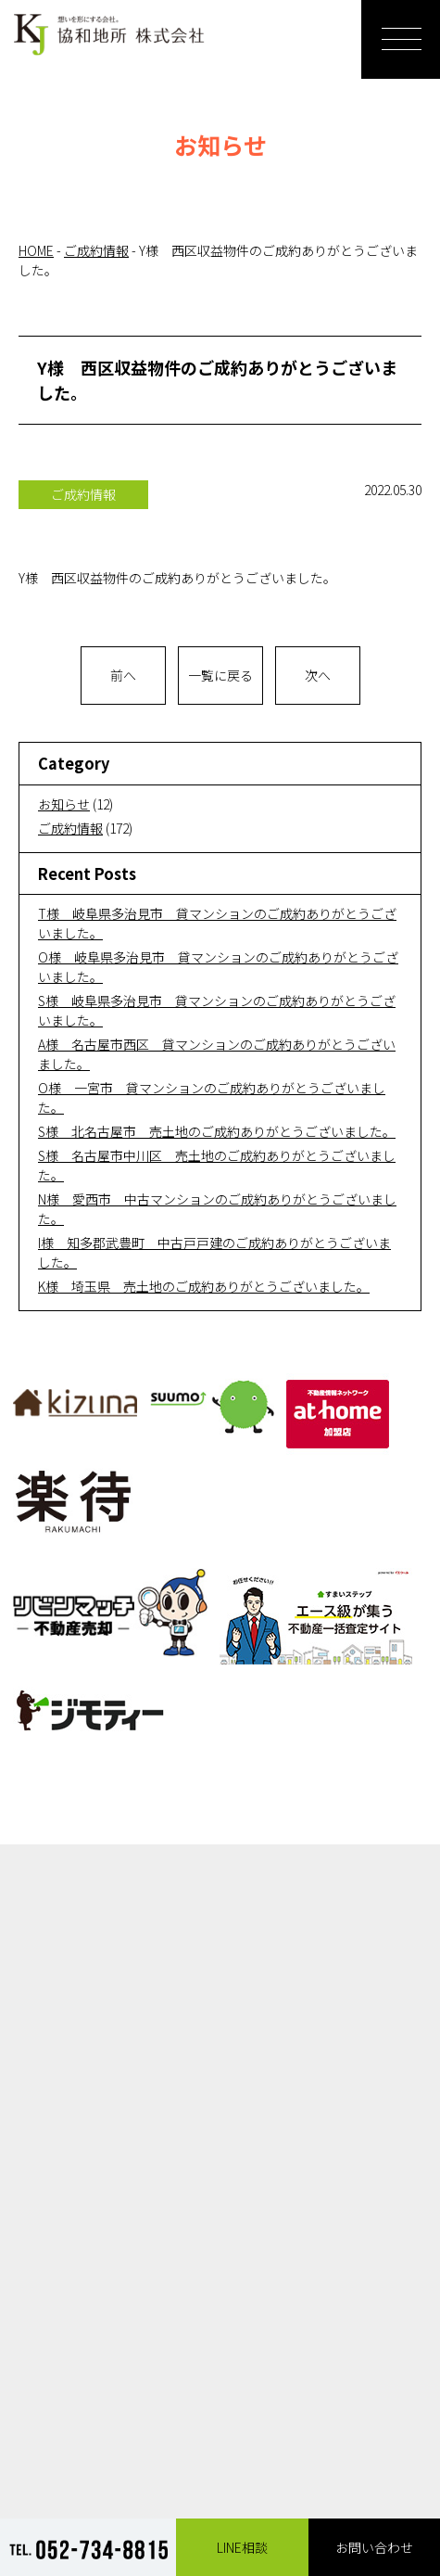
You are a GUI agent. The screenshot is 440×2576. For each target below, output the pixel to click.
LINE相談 (242, 2547)
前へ (123, 675)
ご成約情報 (70, 828)
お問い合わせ (374, 2547)
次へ (318, 675)
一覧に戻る (220, 675)
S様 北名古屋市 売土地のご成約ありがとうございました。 (217, 1131)
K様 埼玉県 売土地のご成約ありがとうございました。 (204, 1286)
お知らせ (64, 804)
